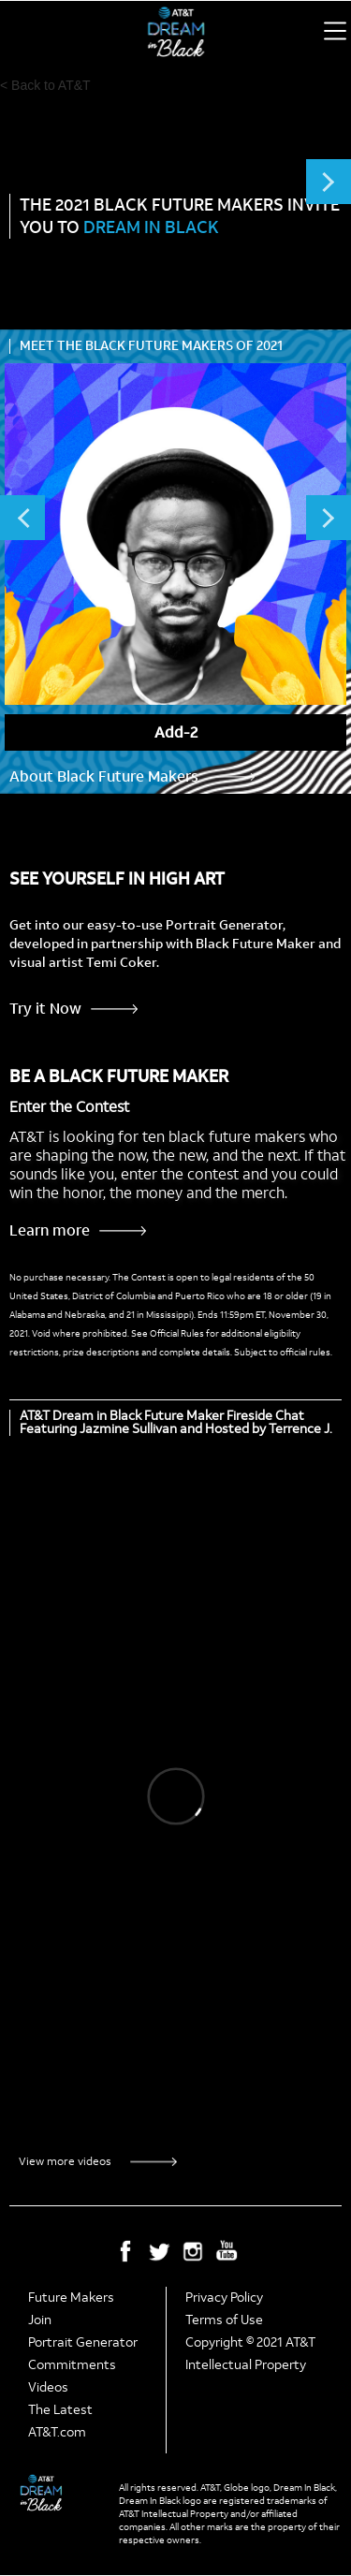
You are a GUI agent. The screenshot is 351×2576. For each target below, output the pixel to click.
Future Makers (71, 2297)
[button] (335, 31)
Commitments (72, 2365)
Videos (48, 2387)
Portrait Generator (83, 2342)
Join (39, 2320)
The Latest (60, 2410)
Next (328, 181)
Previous (22, 517)
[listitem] (175, 557)
